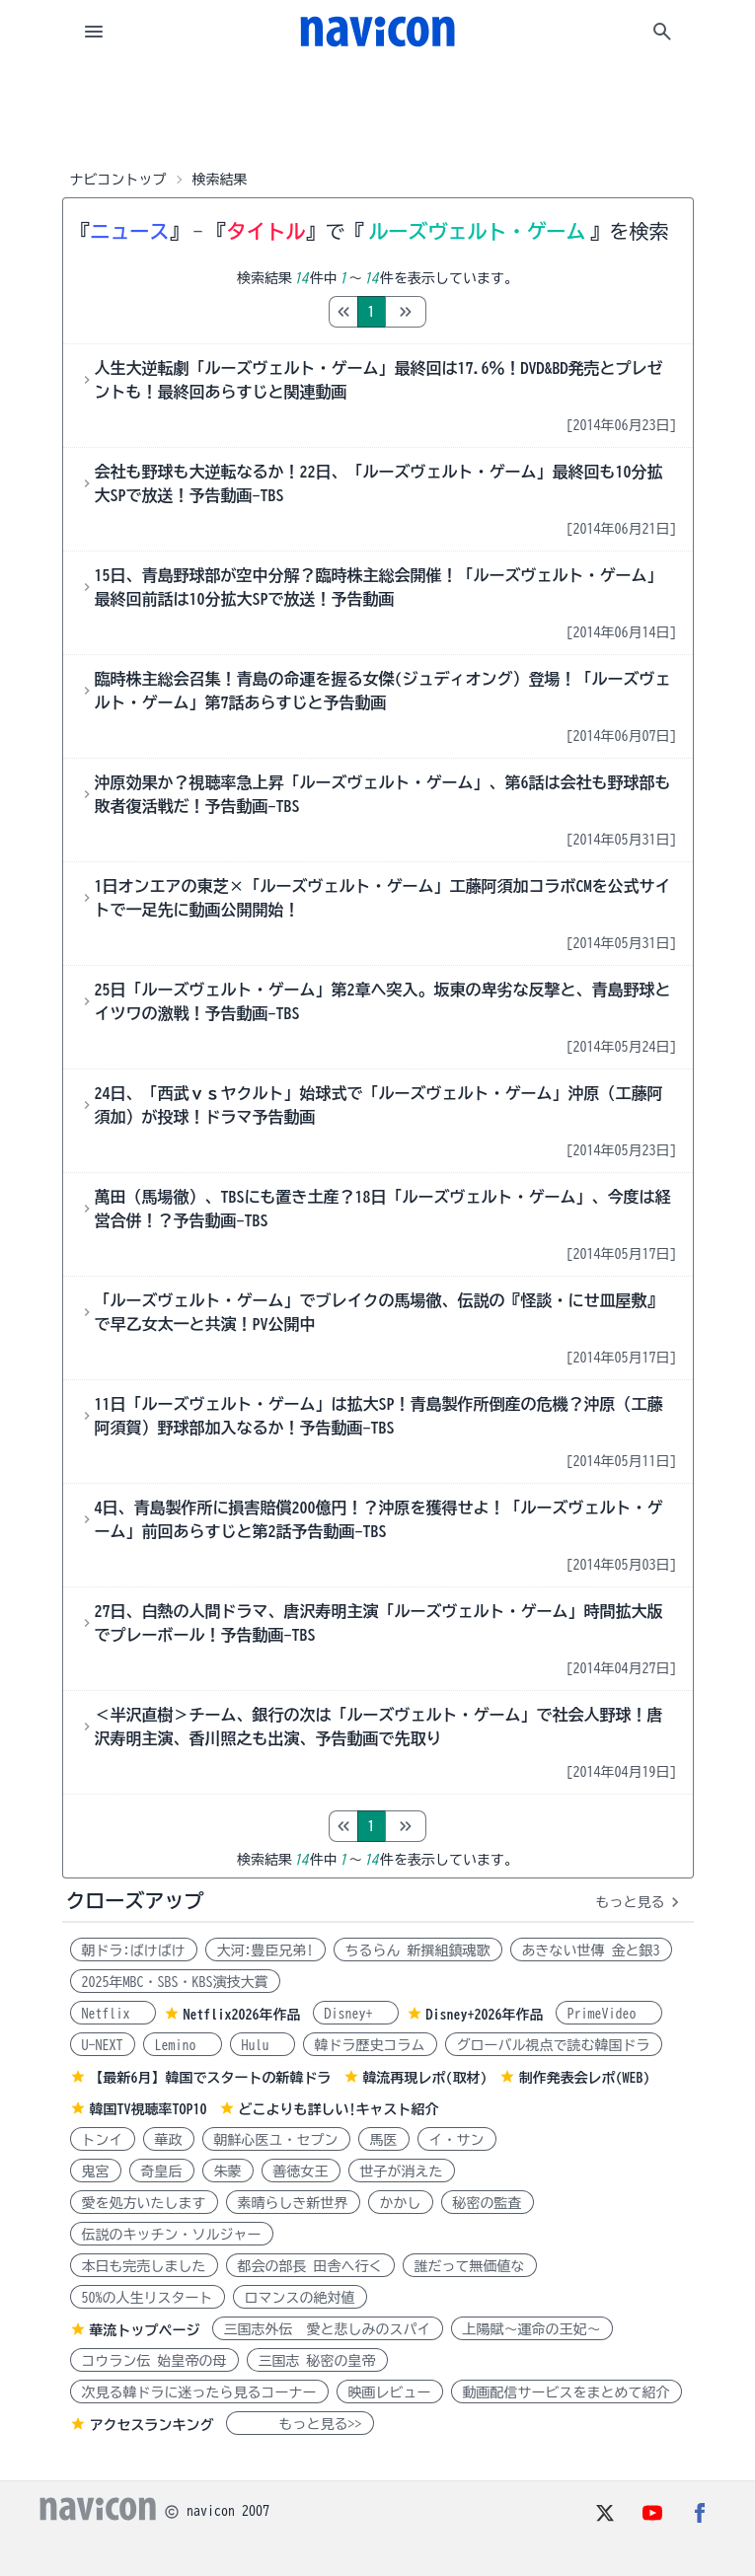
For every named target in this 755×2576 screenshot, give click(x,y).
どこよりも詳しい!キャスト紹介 (339, 2109)
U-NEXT (102, 2045)
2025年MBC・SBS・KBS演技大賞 (175, 1982)
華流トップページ (145, 2330)
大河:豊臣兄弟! (265, 1950)
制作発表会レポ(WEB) (584, 2078)
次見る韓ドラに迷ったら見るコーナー (199, 2392)
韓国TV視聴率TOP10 (148, 2109)
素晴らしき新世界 (293, 2203)
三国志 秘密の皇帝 (317, 2361)
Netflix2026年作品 (242, 2015)
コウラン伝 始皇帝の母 (154, 2361)
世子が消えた (401, 2171)
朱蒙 (228, 2171)
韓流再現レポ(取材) (425, 2078)
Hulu (262, 2045)
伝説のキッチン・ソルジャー (172, 2235)
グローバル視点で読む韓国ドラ (553, 2045)
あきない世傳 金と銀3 (591, 1950)
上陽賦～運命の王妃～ (532, 2329)
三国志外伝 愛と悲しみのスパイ (327, 2329)
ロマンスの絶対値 (300, 2298)
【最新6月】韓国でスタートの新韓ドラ (211, 2078)
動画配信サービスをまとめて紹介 (566, 2392)
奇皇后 (162, 2171)
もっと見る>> (300, 2424)
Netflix (113, 2014)
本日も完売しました (144, 2266)
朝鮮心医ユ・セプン (276, 2140)
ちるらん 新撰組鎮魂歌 (418, 1950)
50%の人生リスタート (147, 2298)
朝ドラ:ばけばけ (134, 1950)
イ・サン (457, 2140)
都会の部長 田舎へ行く (310, 2266)
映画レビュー (389, 2392)
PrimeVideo (608, 2014)
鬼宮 (96, 2171)
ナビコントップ (118, 179)
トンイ (102, 2140)
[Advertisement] (378, 112)
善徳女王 (301, 2171)
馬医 (384, 2140)
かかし (400, 2203)
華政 (169, 2140)
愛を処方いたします (144, 2203)
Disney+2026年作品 (485, 2015)
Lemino (182, 2045)
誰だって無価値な (470, 2266)
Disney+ (356, 2014)
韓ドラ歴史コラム (370, 2045)
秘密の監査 (487, 2203)
